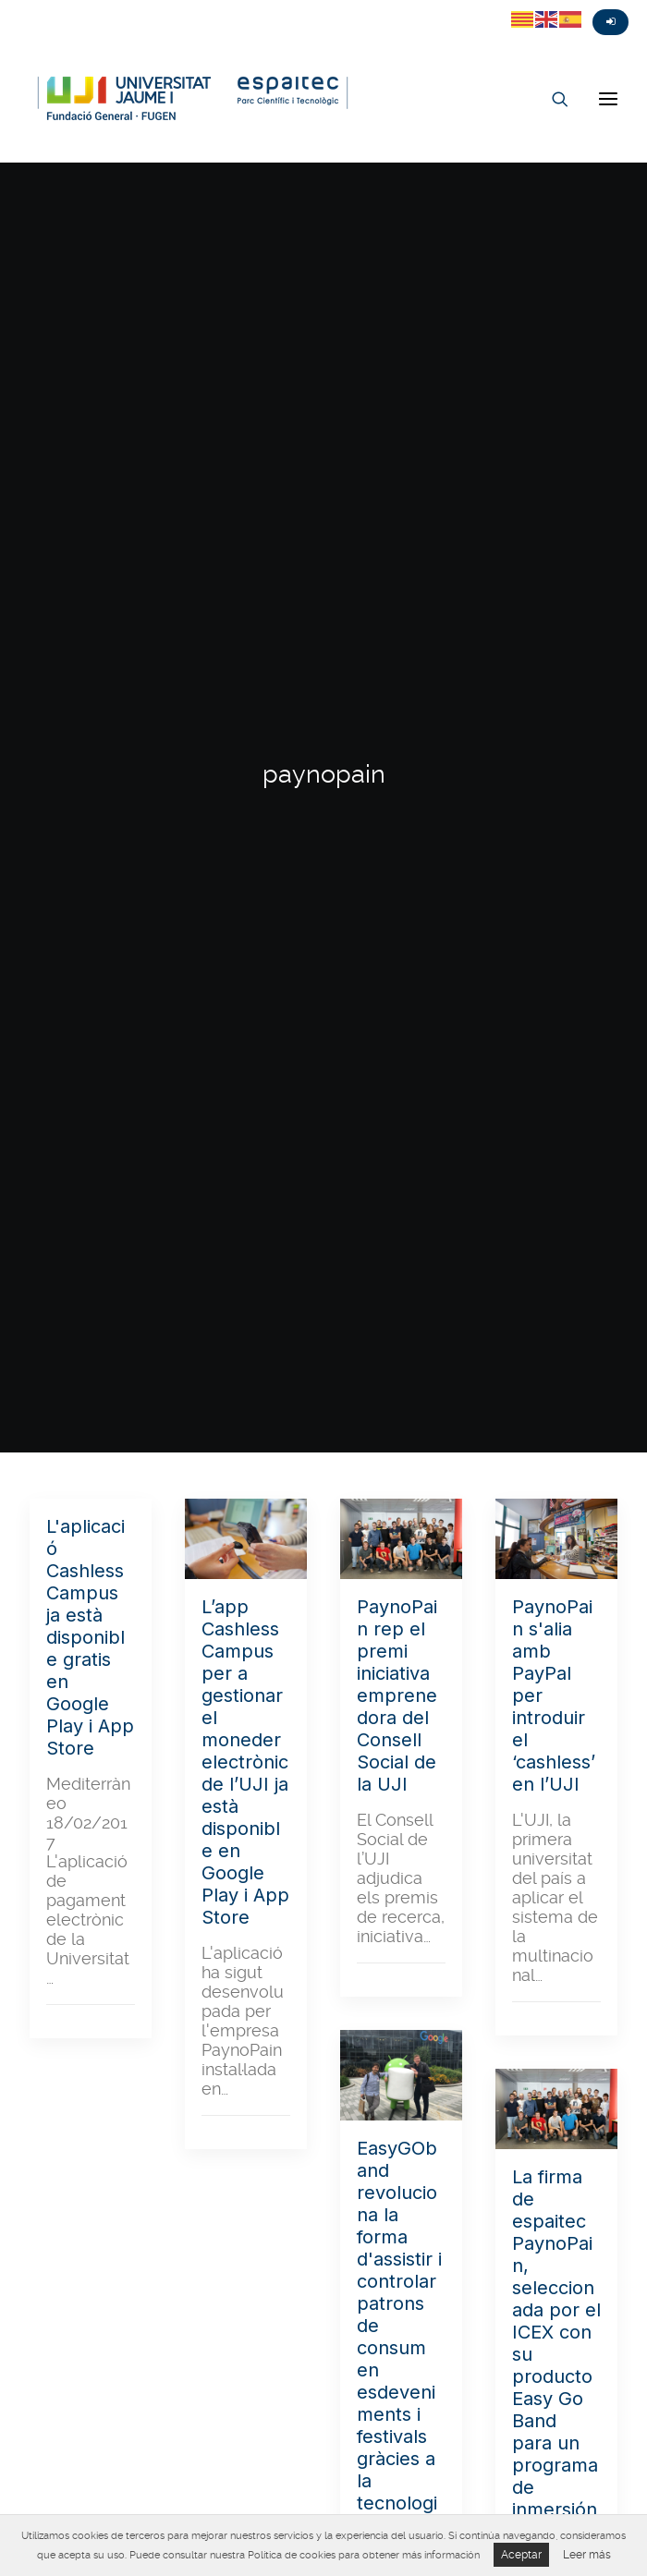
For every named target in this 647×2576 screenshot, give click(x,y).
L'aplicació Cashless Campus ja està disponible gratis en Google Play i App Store (90, 1637)
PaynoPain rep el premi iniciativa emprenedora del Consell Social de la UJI (397, 1695)
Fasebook (49, 6)
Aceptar (521, 2554)
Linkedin (116, 6)
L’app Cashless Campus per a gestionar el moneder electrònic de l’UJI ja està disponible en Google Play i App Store (245, 1762)
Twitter (16, 6)
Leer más (587, 2554)
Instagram (83, 6)
